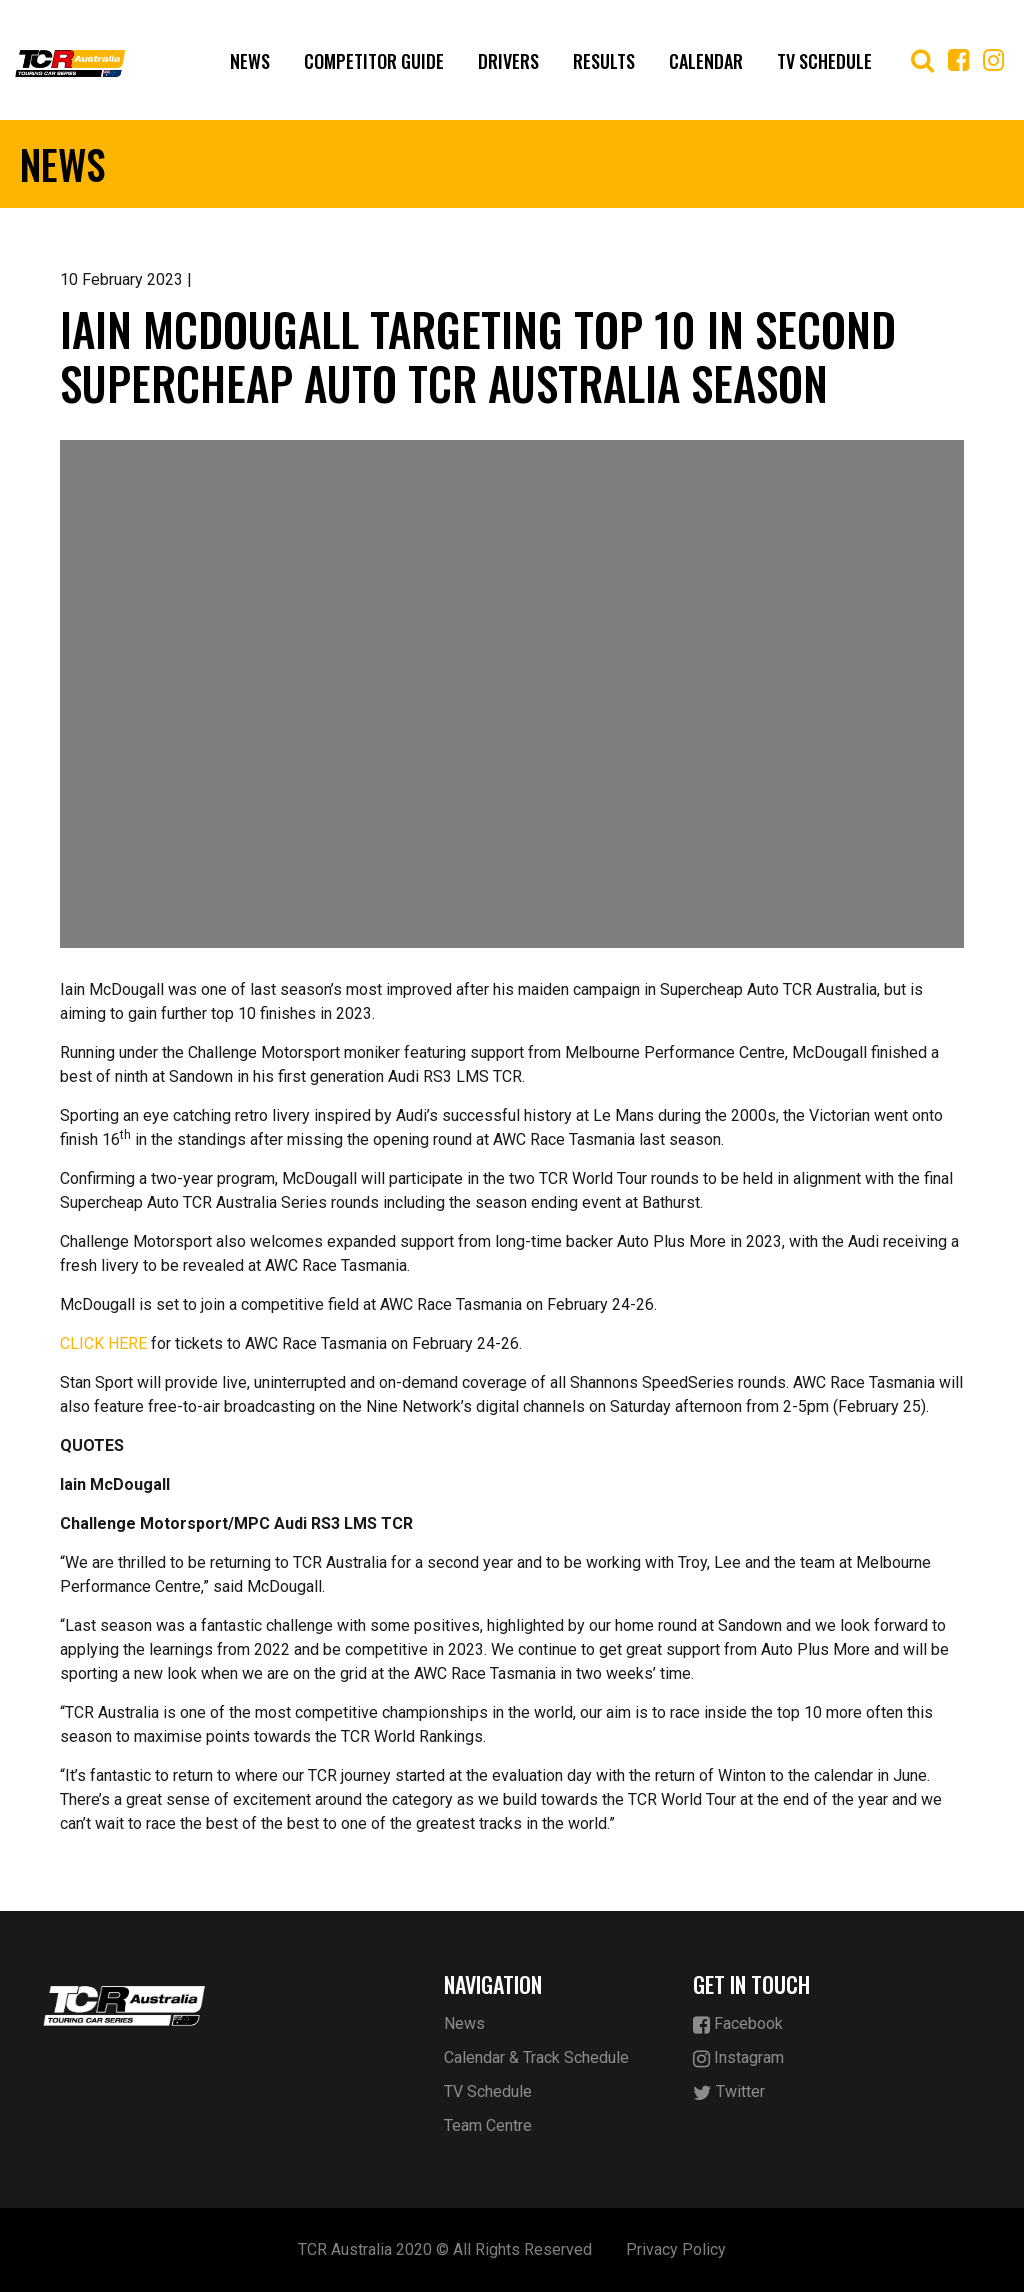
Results (604, 61)
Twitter (729, 2092)
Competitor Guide (374, 61)
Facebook (738, 2024)
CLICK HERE (103, 1343)
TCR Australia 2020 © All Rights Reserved (445, 2249)
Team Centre (488, 2125)
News (250, 61)
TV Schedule (824, 61)
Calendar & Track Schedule (536, 2057)
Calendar (706, 61)
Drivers (508, 61)
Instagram (738, 2058)
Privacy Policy (676, 2249)
